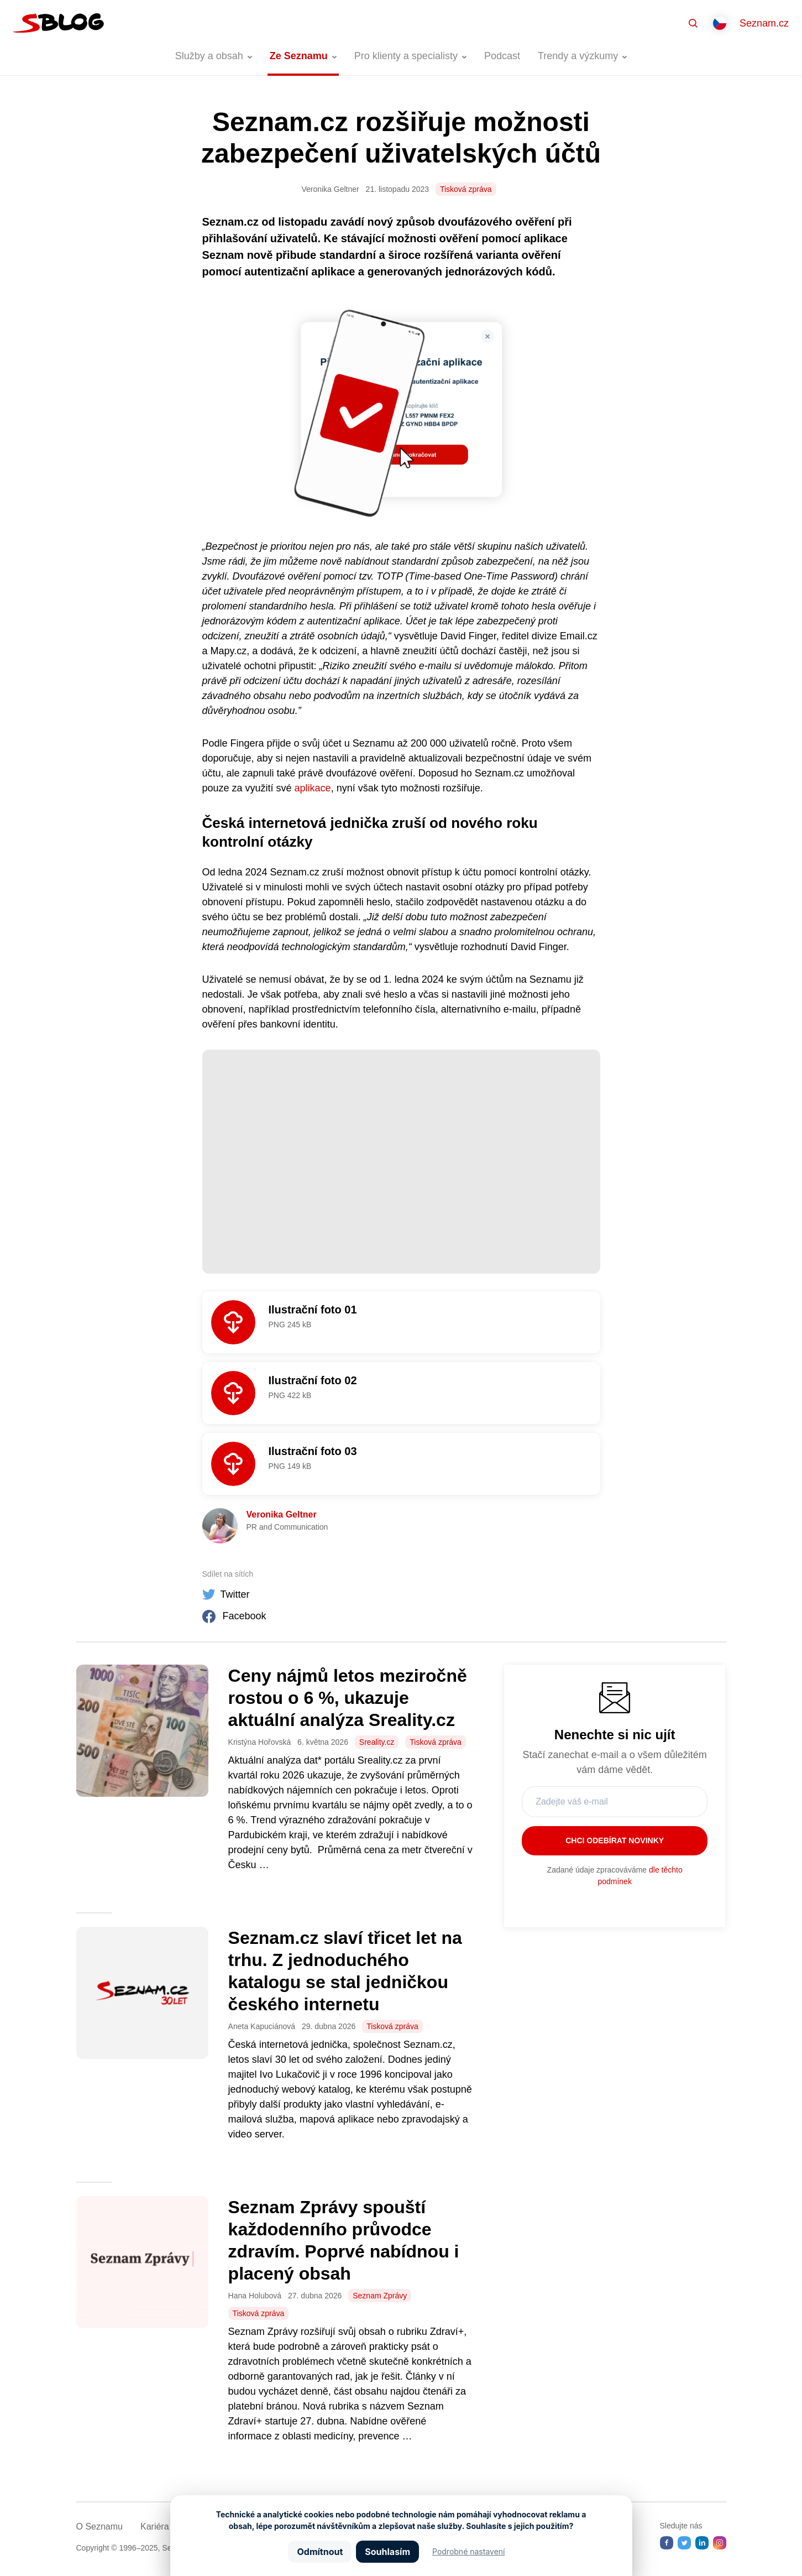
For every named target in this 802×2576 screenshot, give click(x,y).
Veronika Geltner (282, 1514)
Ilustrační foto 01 (313, 1309)
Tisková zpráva (466, 189)
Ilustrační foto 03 (313, 1451)
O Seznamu (99, 2526)
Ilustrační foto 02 (313, 1380)
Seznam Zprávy (380, 2295)
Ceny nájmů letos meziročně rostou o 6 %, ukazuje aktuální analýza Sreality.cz (347, 1698)
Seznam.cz (764, 23)
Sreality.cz (377, 1742)
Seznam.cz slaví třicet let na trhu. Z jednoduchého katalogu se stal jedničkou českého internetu (345, 1971)
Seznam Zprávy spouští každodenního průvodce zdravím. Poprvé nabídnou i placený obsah (343, 2240)
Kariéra (154, 2526)
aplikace (313, 788)
